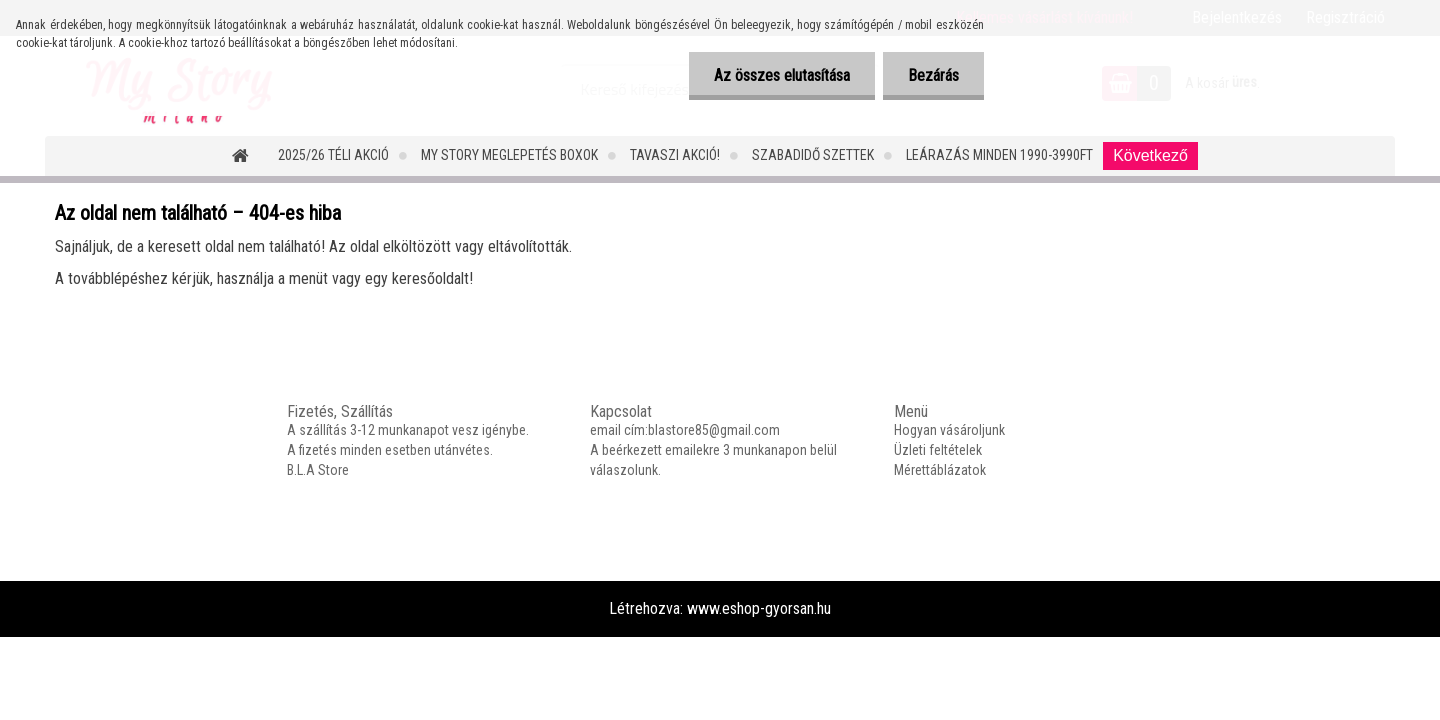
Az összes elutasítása (782, 75)
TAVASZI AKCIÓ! (675, 155)
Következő (1150, 155)
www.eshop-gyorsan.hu (759, 608)
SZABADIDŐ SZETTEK (813, 155)
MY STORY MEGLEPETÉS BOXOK (509, 155)
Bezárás (933, 75)
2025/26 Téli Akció (333, 155)
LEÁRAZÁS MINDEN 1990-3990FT (999, 155)
